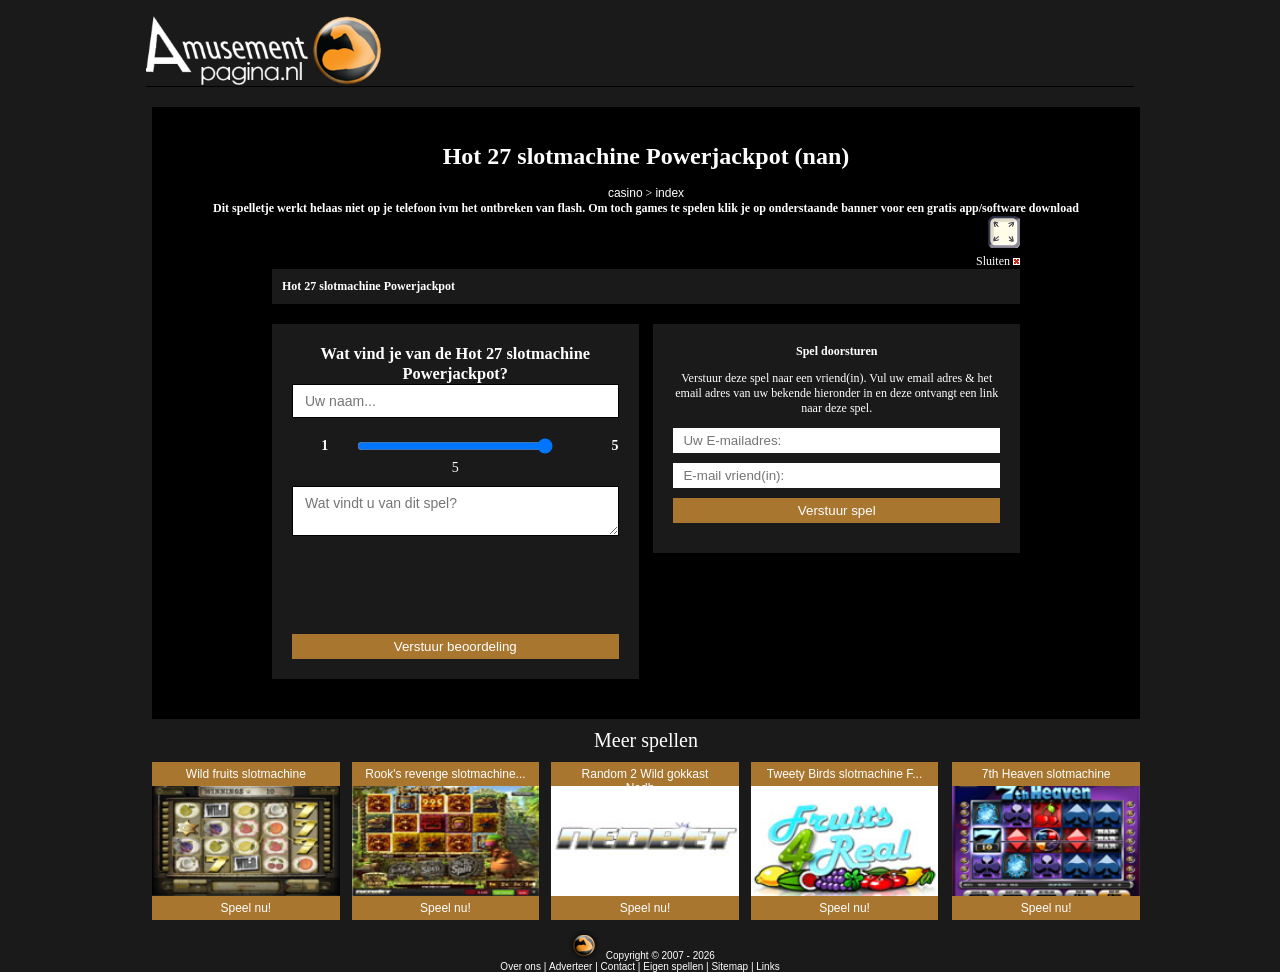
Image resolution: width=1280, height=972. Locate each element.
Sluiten (998, 261)
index (669, 193)
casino (625, 193)
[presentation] (409, 576)
